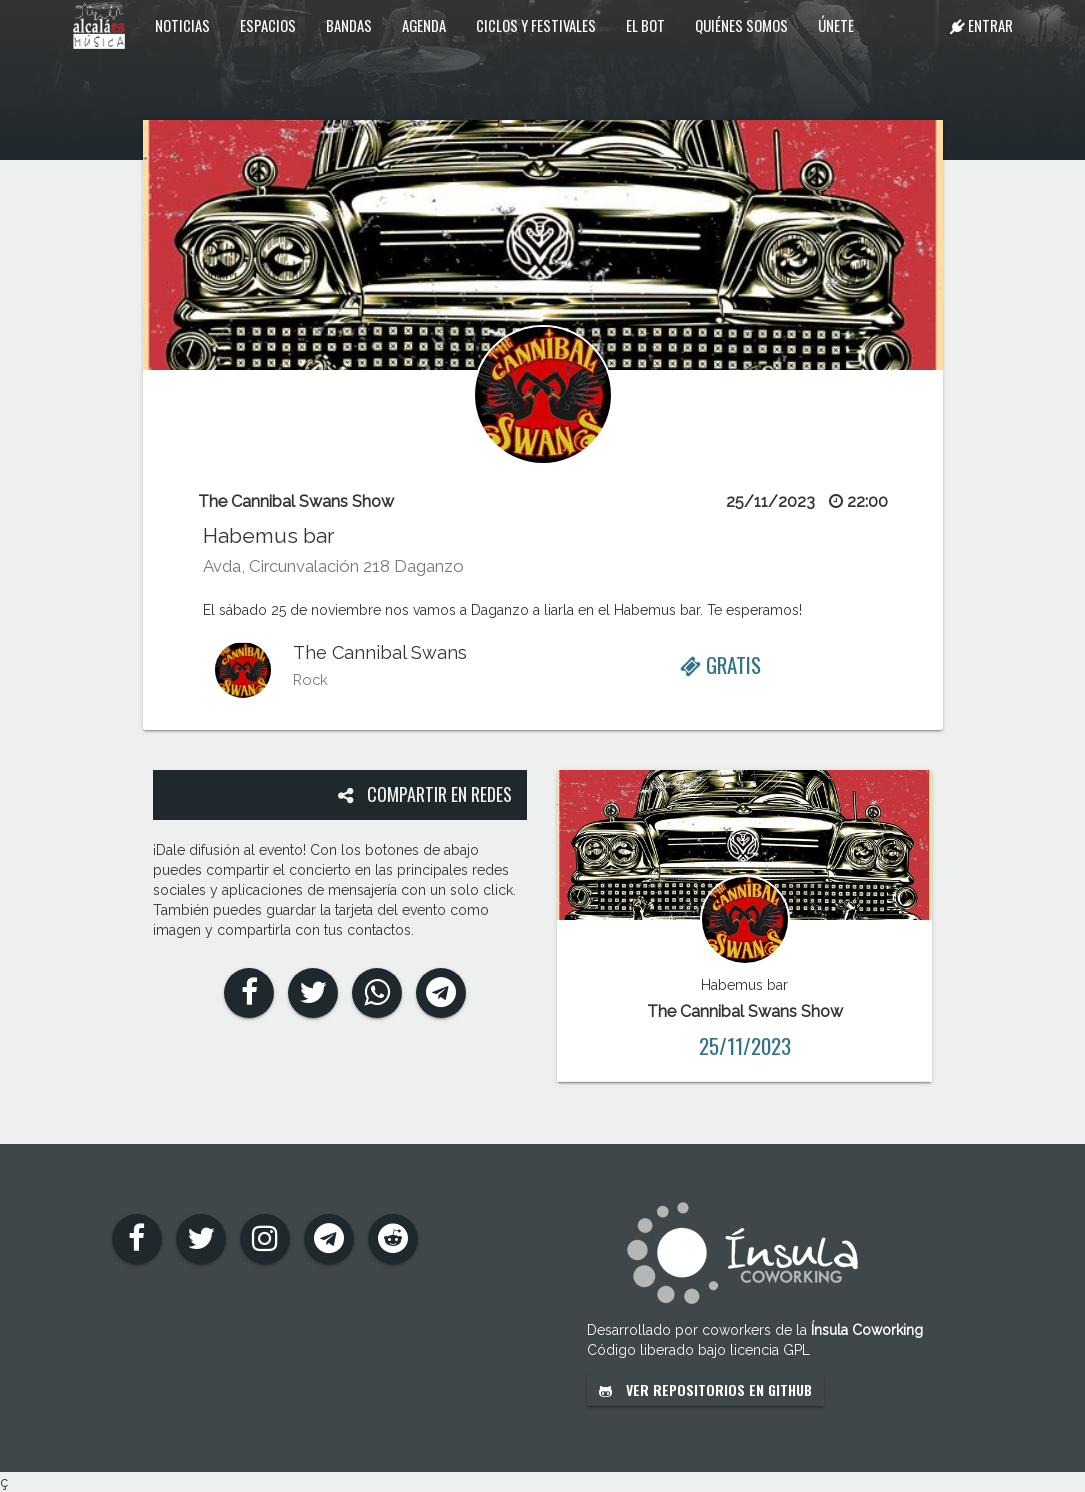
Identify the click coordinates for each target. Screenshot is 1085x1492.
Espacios (268, 25)
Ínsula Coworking (867, 1330)
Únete (836, 25)
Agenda (424, 25)
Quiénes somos (741, 25)
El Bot (645, 25)
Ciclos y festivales (536, 25)
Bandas (349, 25)
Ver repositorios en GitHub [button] (705, 1389)
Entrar (981, 25)
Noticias (182, 25)
